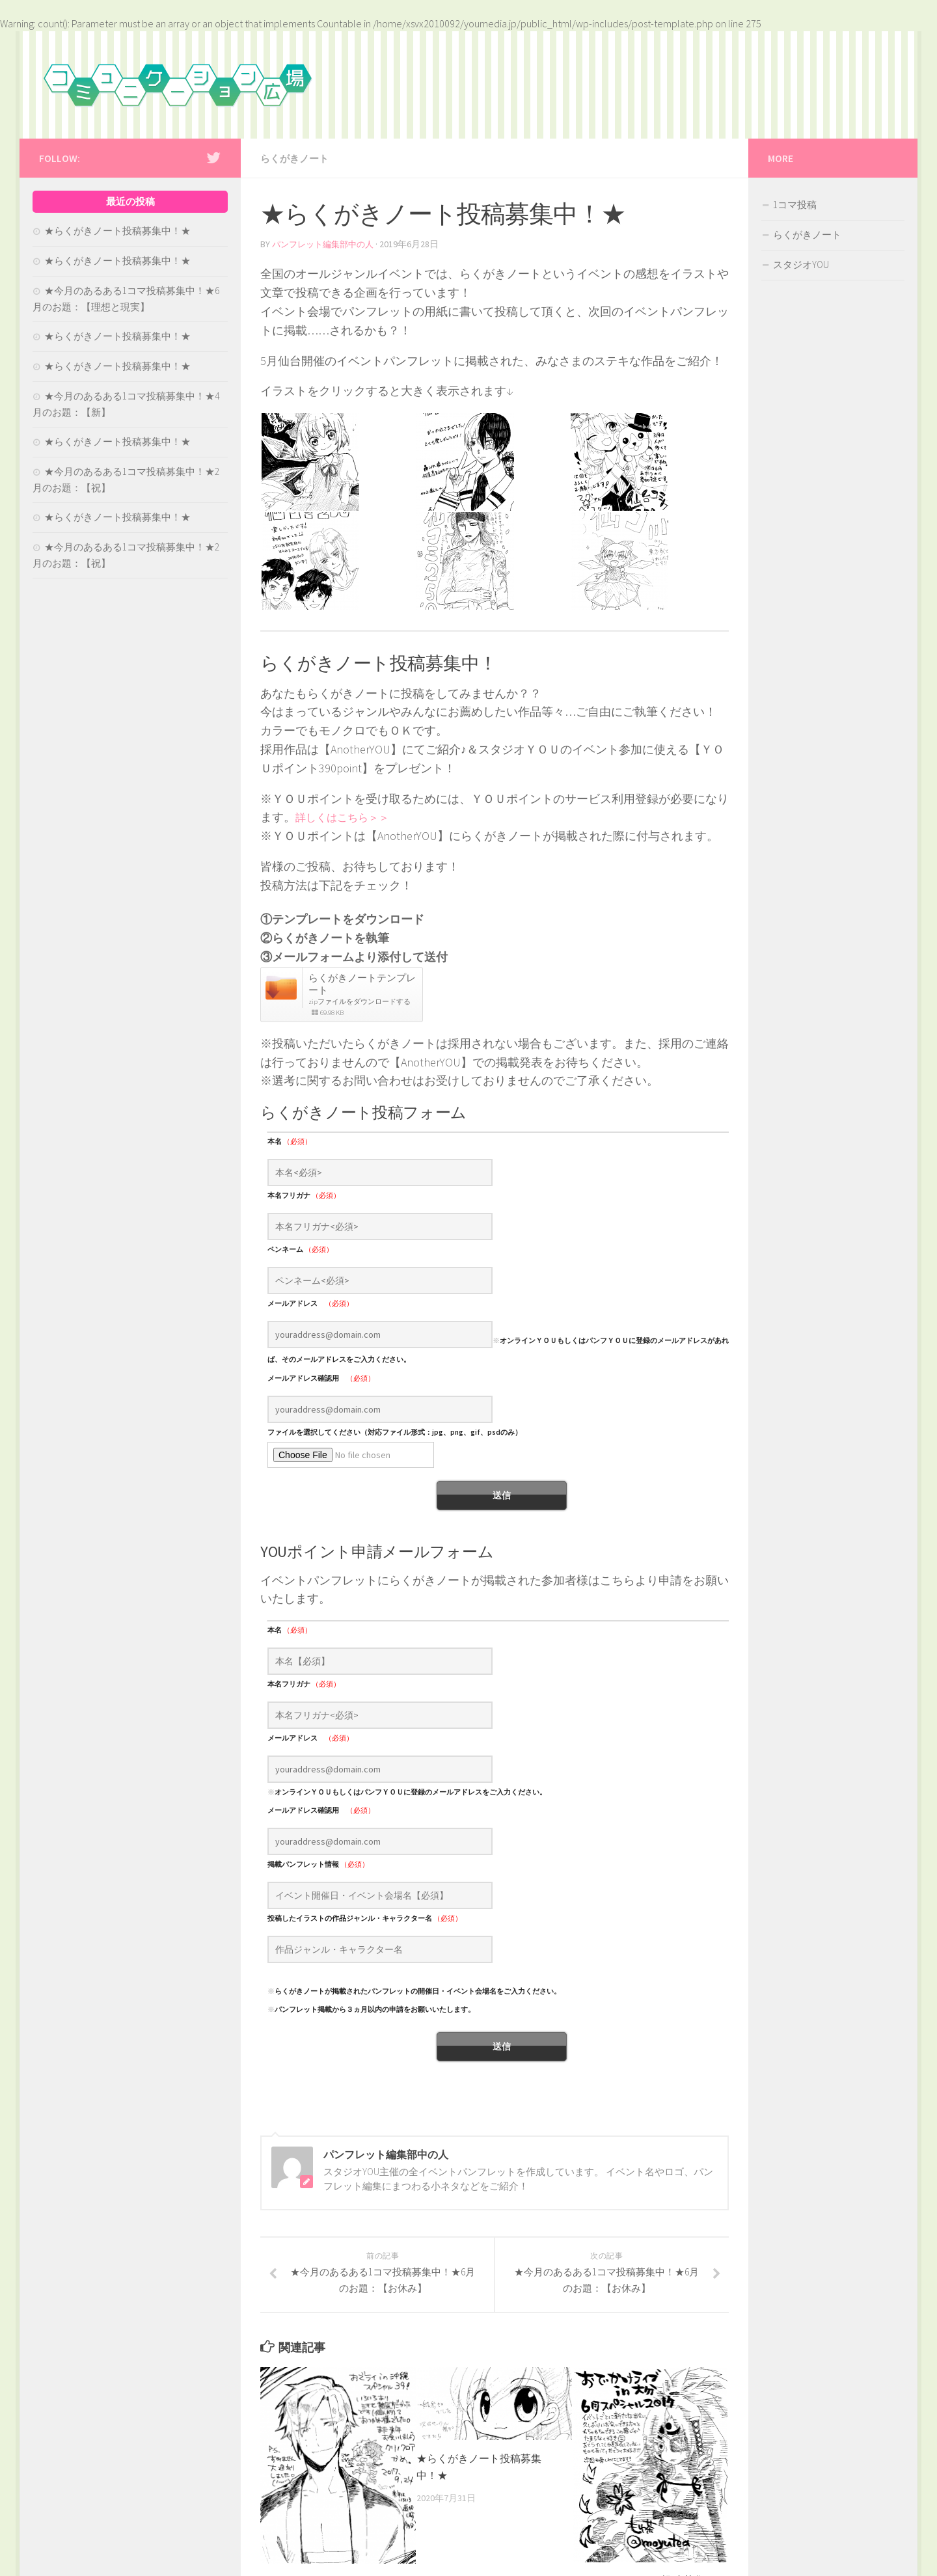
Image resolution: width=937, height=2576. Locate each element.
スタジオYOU (801, 264)
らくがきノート (296, 158)
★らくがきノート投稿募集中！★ (117, 230)
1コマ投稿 (795, 204)
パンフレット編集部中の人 (326, 243)
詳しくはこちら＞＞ (348, 815)
